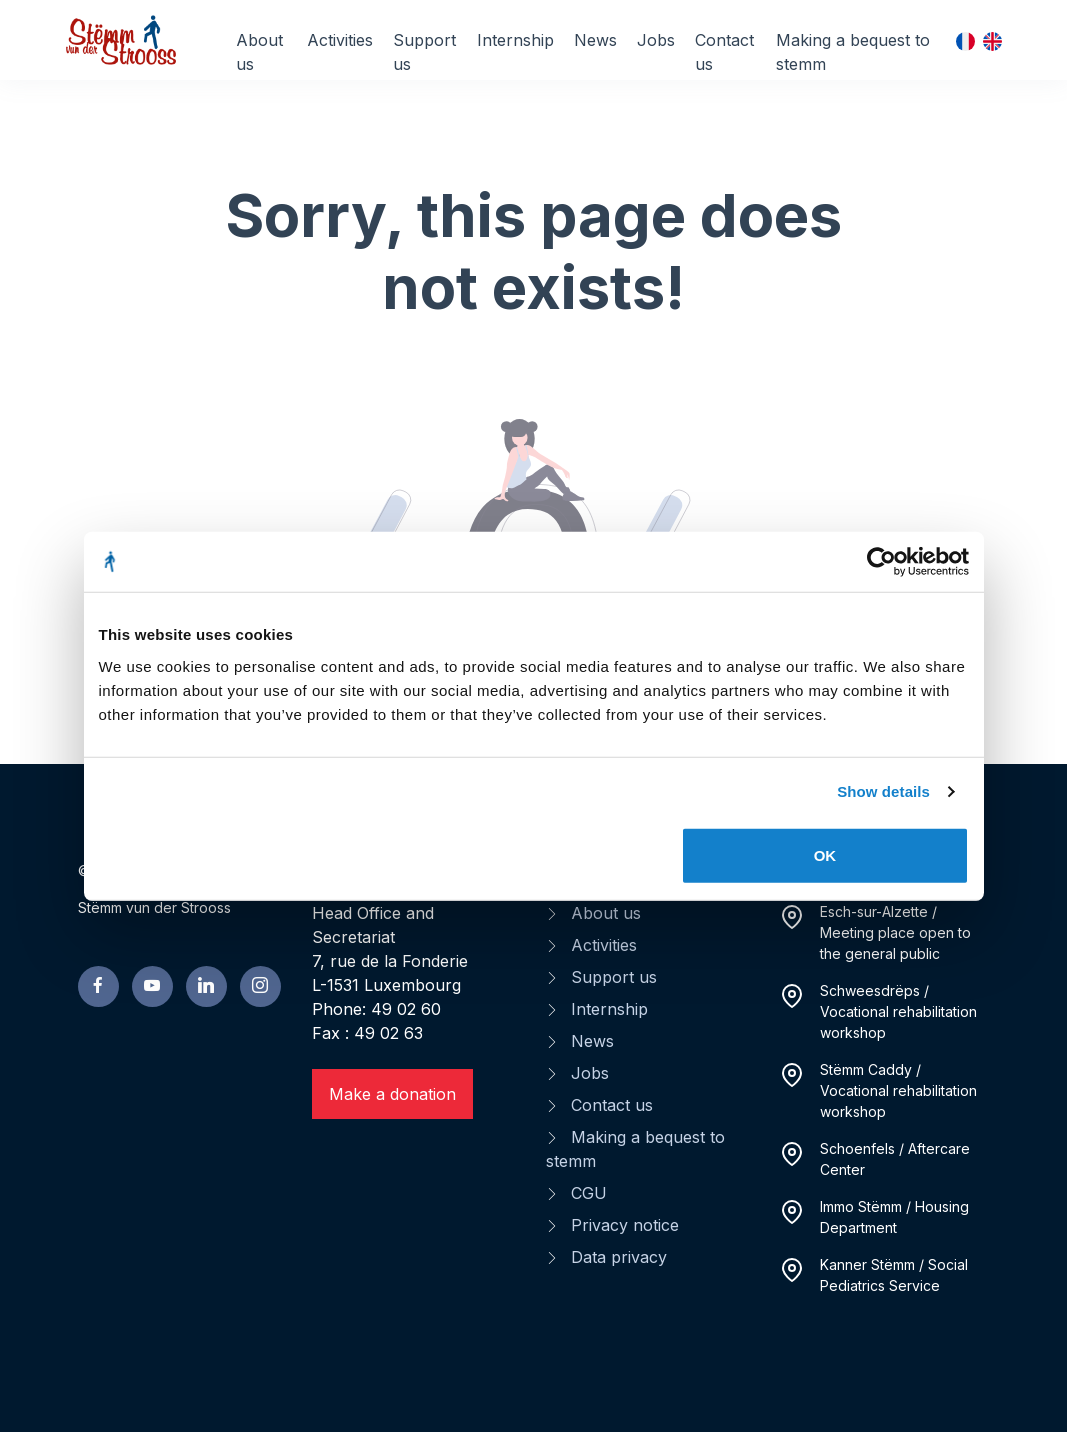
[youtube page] (152, 986)
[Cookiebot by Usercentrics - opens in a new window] (881, 562)
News (595, 40)
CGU (589, 1193)
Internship (515, 40)
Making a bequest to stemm (853, 52)
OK (825, 854)
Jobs (656, 40)
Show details (883, 791)
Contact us (724, 52)
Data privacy (619, 1257)
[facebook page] (98, 986)
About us (259, 52)
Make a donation (392, 1094)
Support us (424, 52)
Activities (340, 40)
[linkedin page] (206, 986)
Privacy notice (625, 1225)
